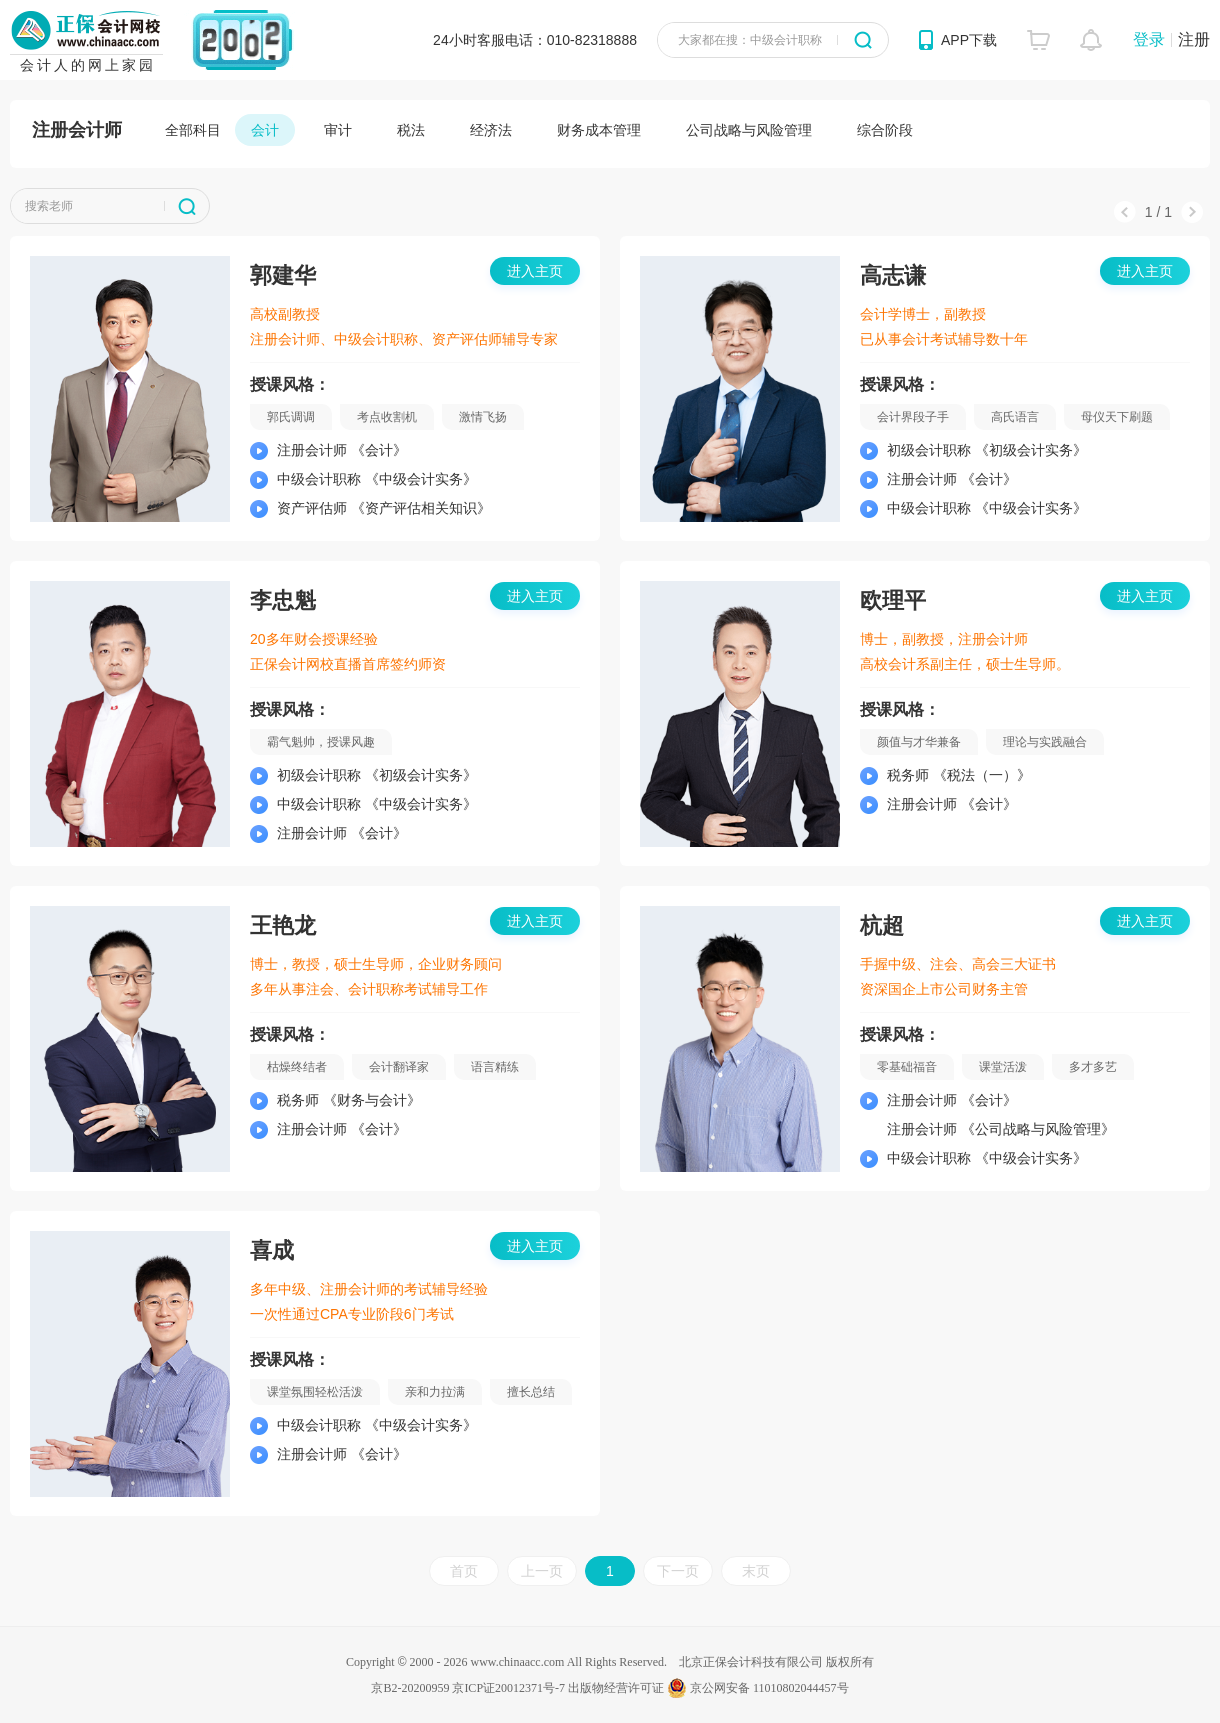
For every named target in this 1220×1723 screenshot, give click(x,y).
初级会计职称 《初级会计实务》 (987, 450)
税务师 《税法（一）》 (959, 775)
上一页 (542, 1571)
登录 (1149, 39)
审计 (338, 130)
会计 (265, 130)
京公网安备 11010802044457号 (758, 1688)
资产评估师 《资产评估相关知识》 (384, 508)
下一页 (678, 1571)
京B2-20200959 (410, 1688)
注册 (1194, 39)
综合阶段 (885, 130)
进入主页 (535, 271)
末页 (756, 1571)
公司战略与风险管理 (749, 130)
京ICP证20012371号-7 (508, 1688)
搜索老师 (49, 206)
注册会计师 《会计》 (342, 450)
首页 (464, 1571)
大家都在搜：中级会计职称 (750, 40)
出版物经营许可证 (616, 1688)
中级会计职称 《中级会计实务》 (377, 479)
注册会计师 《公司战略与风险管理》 (1001, 1129)
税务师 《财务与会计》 (349, 1100)
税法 (411, 130)
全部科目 (193, 130)
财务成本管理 (599, 130)
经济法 (491, 130)
